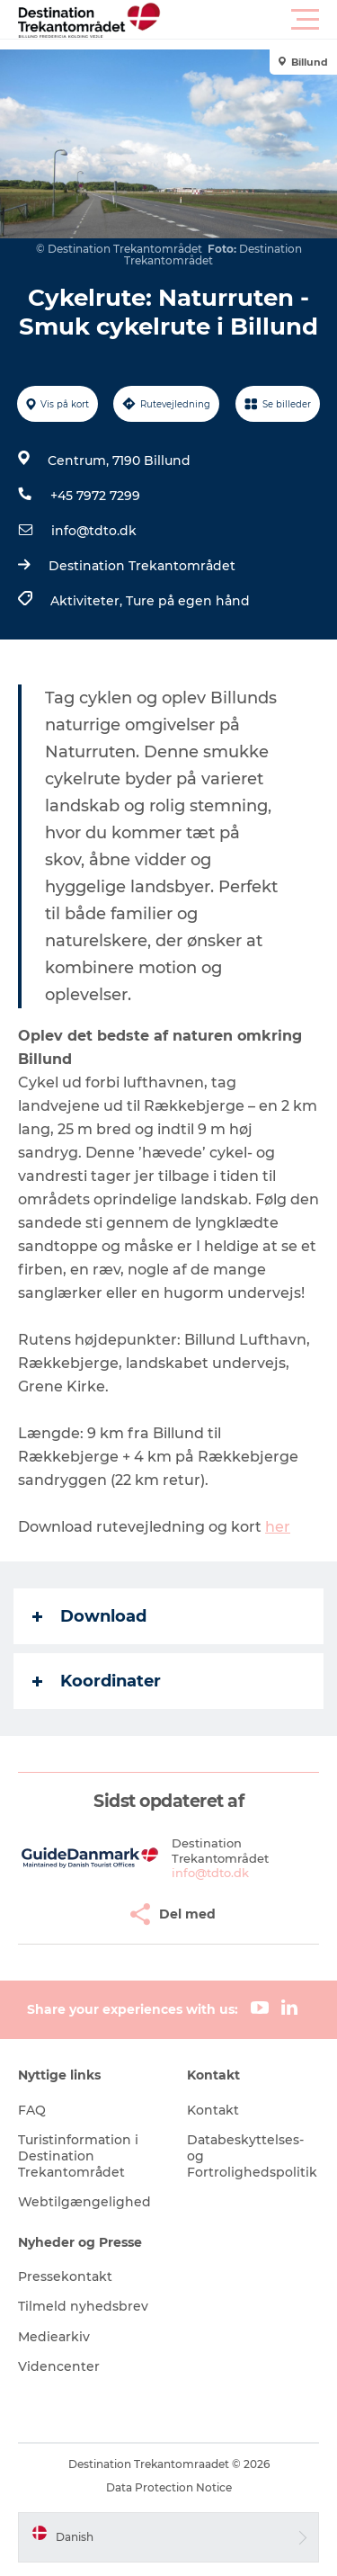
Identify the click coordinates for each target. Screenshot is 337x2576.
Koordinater (96, 1681)
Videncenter (59, 2366)
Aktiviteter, (88, 601)
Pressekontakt (65, 2276)
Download (89, 1616)
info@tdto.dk (94, 531)
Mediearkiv (54, 2337)
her (277, 1526)
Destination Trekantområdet (142, 566)
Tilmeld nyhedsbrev (83, 2306)
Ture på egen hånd (188, 601)
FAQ (32, 2110)
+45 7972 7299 (95, 495)
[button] (249, 20)
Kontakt (213, 2110)
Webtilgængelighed (84, 2202)
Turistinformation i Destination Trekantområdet (78, 2156)
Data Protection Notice (169, 2487)
